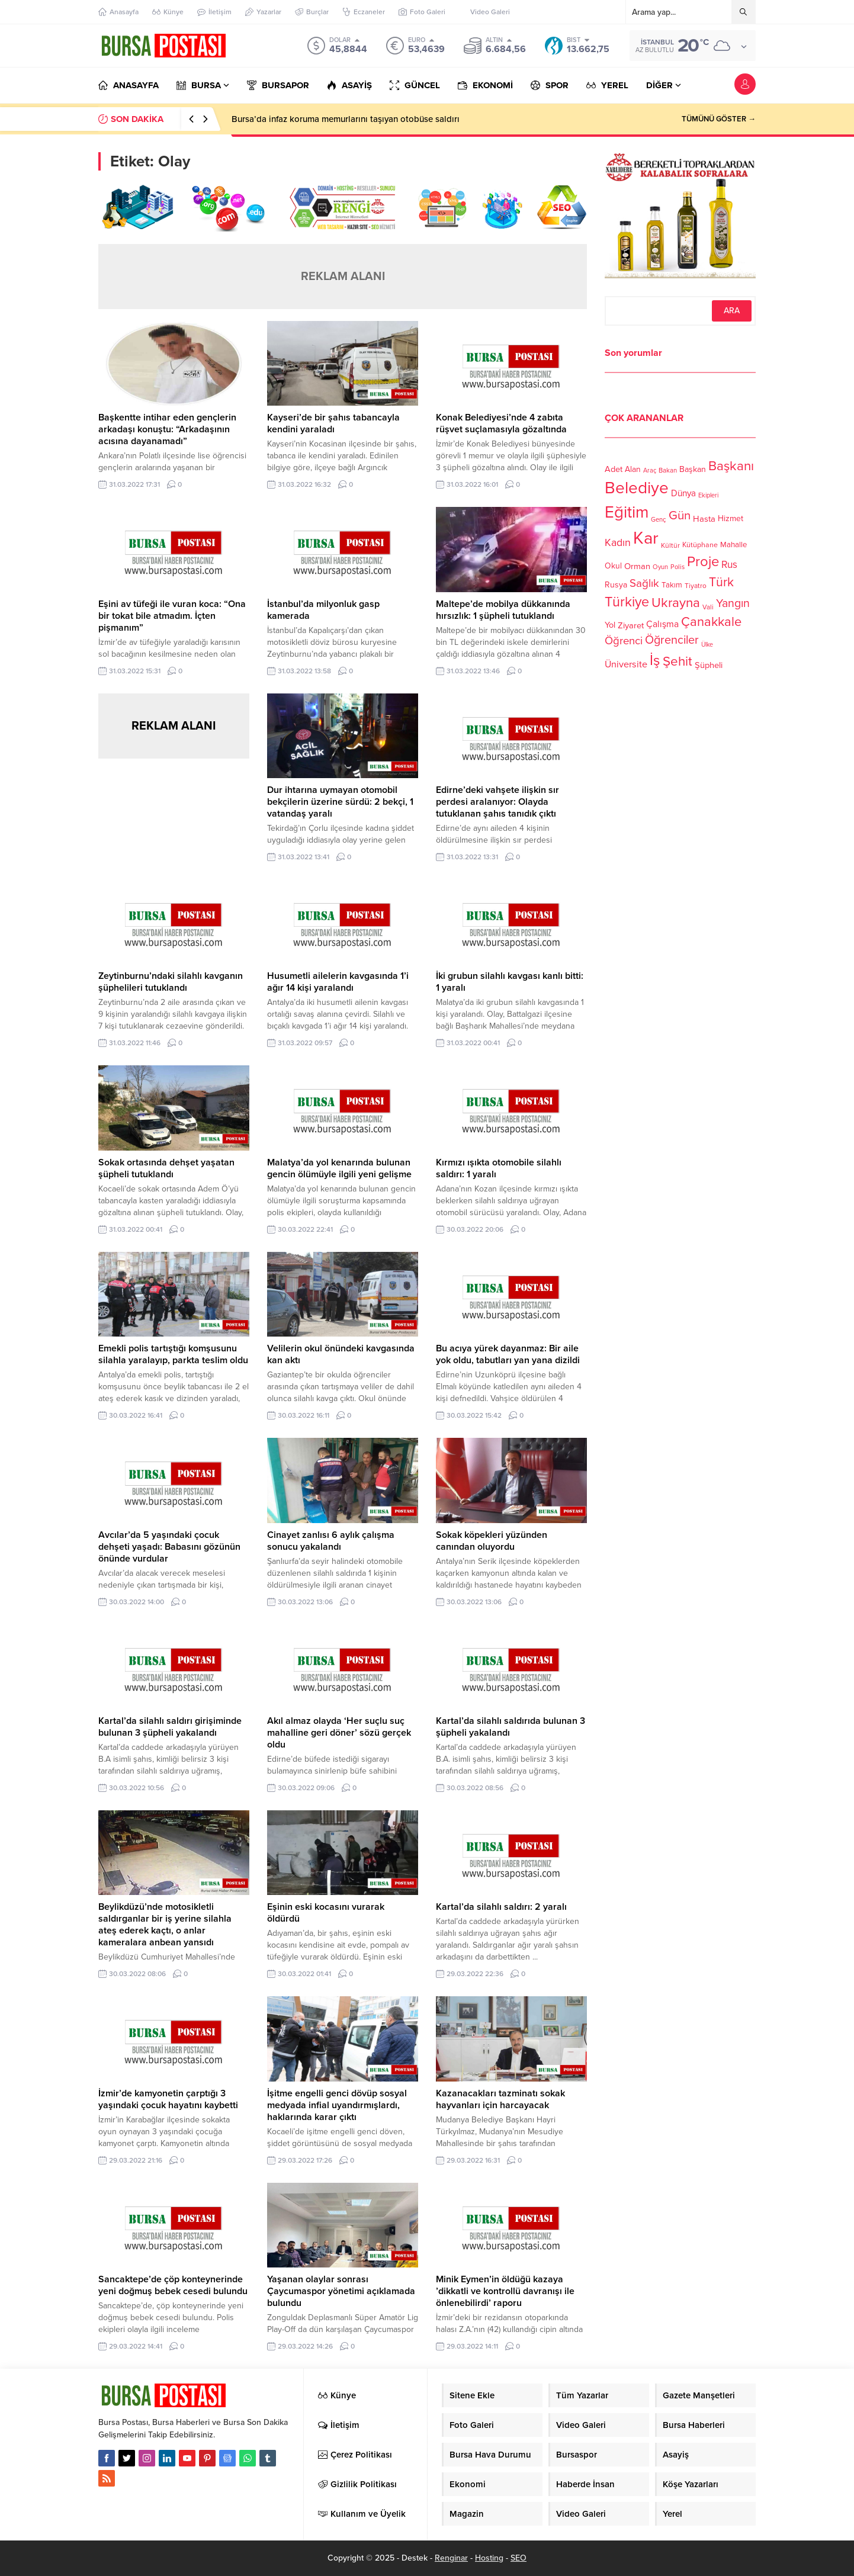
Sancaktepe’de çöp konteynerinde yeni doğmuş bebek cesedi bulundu (173, 2285)
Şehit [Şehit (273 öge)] (677, 661)
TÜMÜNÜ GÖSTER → (719, 119)
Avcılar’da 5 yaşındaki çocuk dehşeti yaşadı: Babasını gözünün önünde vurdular (169, 1547)
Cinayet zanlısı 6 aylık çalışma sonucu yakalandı (330, 1541)
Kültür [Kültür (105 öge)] (670, 545)
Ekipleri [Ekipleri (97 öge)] (708, 495)
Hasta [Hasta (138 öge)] (704, 518)
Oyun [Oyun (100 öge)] (660, 567)
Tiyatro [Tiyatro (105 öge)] (696, 586)
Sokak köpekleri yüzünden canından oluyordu (491, 1541)
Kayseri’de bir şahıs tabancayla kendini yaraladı (333, 423)
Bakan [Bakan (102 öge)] (668, 470)
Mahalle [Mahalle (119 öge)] (733, 545)
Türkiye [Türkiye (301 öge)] (627, 602)
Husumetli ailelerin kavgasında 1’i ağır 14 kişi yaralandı (338, 982)
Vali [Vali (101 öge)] (708, 607)
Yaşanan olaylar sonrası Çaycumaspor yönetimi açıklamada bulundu (341, 2291)
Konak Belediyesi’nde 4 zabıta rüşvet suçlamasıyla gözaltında (501, 423)
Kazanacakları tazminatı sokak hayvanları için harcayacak (500, 2099)
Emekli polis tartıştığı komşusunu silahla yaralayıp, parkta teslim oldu (173, 1354)
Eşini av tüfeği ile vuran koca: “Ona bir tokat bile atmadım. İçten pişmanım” (172, 616)
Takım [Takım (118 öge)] (672, 585)
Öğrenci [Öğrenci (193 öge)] (624, 640)
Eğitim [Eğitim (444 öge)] (626, 512)
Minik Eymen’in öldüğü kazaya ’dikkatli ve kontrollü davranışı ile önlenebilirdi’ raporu (505, 2291)
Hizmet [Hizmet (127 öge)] (730, 518)
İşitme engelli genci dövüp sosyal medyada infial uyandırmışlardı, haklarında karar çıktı (337, 2105)
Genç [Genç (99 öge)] (658, 519)
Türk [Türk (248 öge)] (721, 582)
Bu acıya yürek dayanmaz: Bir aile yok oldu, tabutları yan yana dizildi (508, 1354)
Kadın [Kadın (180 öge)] (618, 543)
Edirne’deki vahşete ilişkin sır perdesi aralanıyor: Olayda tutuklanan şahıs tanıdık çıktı (497, 802)
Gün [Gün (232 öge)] (680, 515)
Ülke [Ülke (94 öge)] (707, 644)
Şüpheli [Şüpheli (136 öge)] (709, 665)
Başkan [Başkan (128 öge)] (692, 469)
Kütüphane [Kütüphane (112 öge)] (700, 545)
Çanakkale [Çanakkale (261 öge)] (711, 621)
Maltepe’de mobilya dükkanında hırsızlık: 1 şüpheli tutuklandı (503, 610)
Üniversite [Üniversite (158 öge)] (626, 664)
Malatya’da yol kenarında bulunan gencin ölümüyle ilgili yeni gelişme (339, 1168)
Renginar (451, 2558)
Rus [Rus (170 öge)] (729, 564)
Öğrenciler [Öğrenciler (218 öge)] (672, 640)
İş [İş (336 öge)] (655, 660)
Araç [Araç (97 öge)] (649, 470)
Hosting (489, 2558)
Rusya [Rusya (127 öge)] (616, 585)
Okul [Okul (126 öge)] (613, 566)
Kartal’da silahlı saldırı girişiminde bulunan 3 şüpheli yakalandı (170, 1727)
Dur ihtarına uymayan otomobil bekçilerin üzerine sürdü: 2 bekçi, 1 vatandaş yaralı (340, 802)
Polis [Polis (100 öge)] (677, 567)
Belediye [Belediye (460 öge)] (637, 488)
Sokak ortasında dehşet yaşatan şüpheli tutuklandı (166, 1168)
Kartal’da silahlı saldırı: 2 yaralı (501, 1907)
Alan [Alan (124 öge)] (633, 469)
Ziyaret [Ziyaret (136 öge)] (631, 625)
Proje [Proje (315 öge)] (703, 561)
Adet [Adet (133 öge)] (613, 469)
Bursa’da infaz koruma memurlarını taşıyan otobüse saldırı (346, 119)
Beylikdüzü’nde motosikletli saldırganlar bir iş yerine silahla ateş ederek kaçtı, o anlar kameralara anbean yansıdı (165, 1924)
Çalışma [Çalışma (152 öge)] (662, 624)
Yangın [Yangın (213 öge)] (733, 603)
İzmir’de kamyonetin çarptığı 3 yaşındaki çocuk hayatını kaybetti (168, 2099)
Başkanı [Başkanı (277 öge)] (731, 466)
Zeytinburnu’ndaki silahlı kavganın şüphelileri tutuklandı (170, 982)
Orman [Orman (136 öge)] (637, 566)
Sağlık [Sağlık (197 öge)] (644, 583)
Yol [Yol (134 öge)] (610, 625)
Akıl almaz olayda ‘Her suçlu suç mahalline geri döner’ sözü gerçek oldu (339, 1732)
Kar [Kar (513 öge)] (646, 538)
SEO (518, 2558)
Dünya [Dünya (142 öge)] (683, 493)
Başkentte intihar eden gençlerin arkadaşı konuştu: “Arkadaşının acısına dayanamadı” (167, 429)
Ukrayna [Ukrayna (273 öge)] (675, 603)
